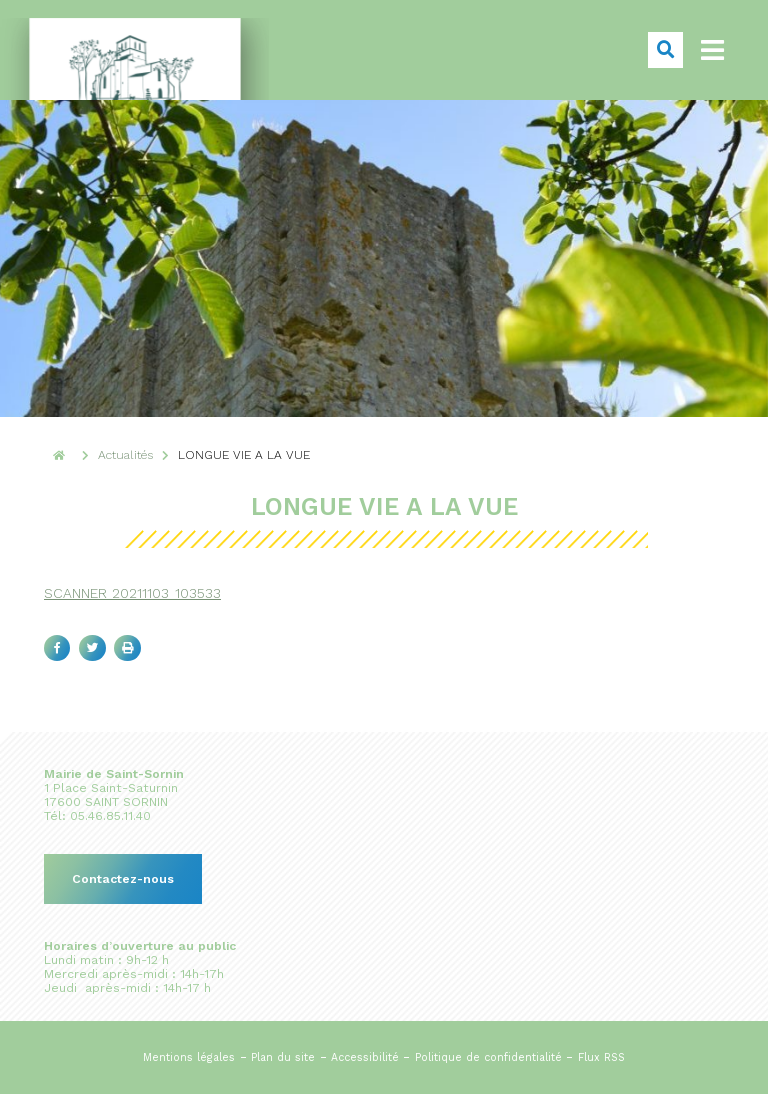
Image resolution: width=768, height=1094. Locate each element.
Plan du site (283, 1057)
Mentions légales (189, 1057)
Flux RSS (601, 1057)
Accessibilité (365, 1057)
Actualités (125, 455)
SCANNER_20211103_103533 (132, 593)
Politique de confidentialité (488, 1057)
